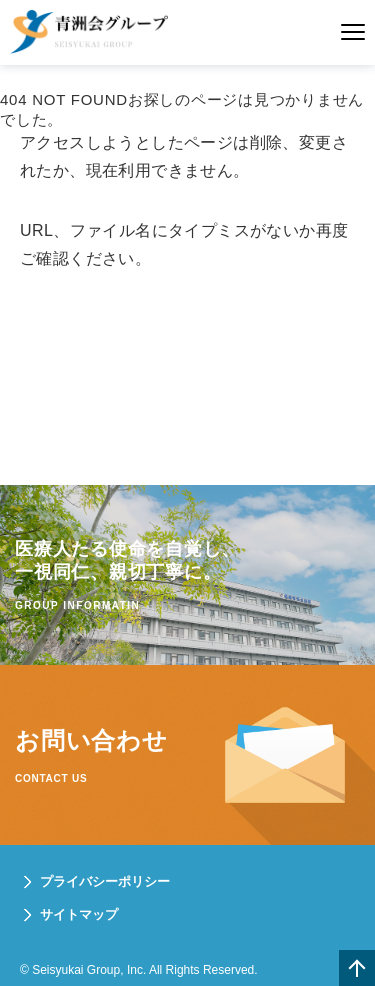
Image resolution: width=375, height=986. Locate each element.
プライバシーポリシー (105, 881)
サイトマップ (79, 914)
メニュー (353, 32)
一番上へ (357, 968)
